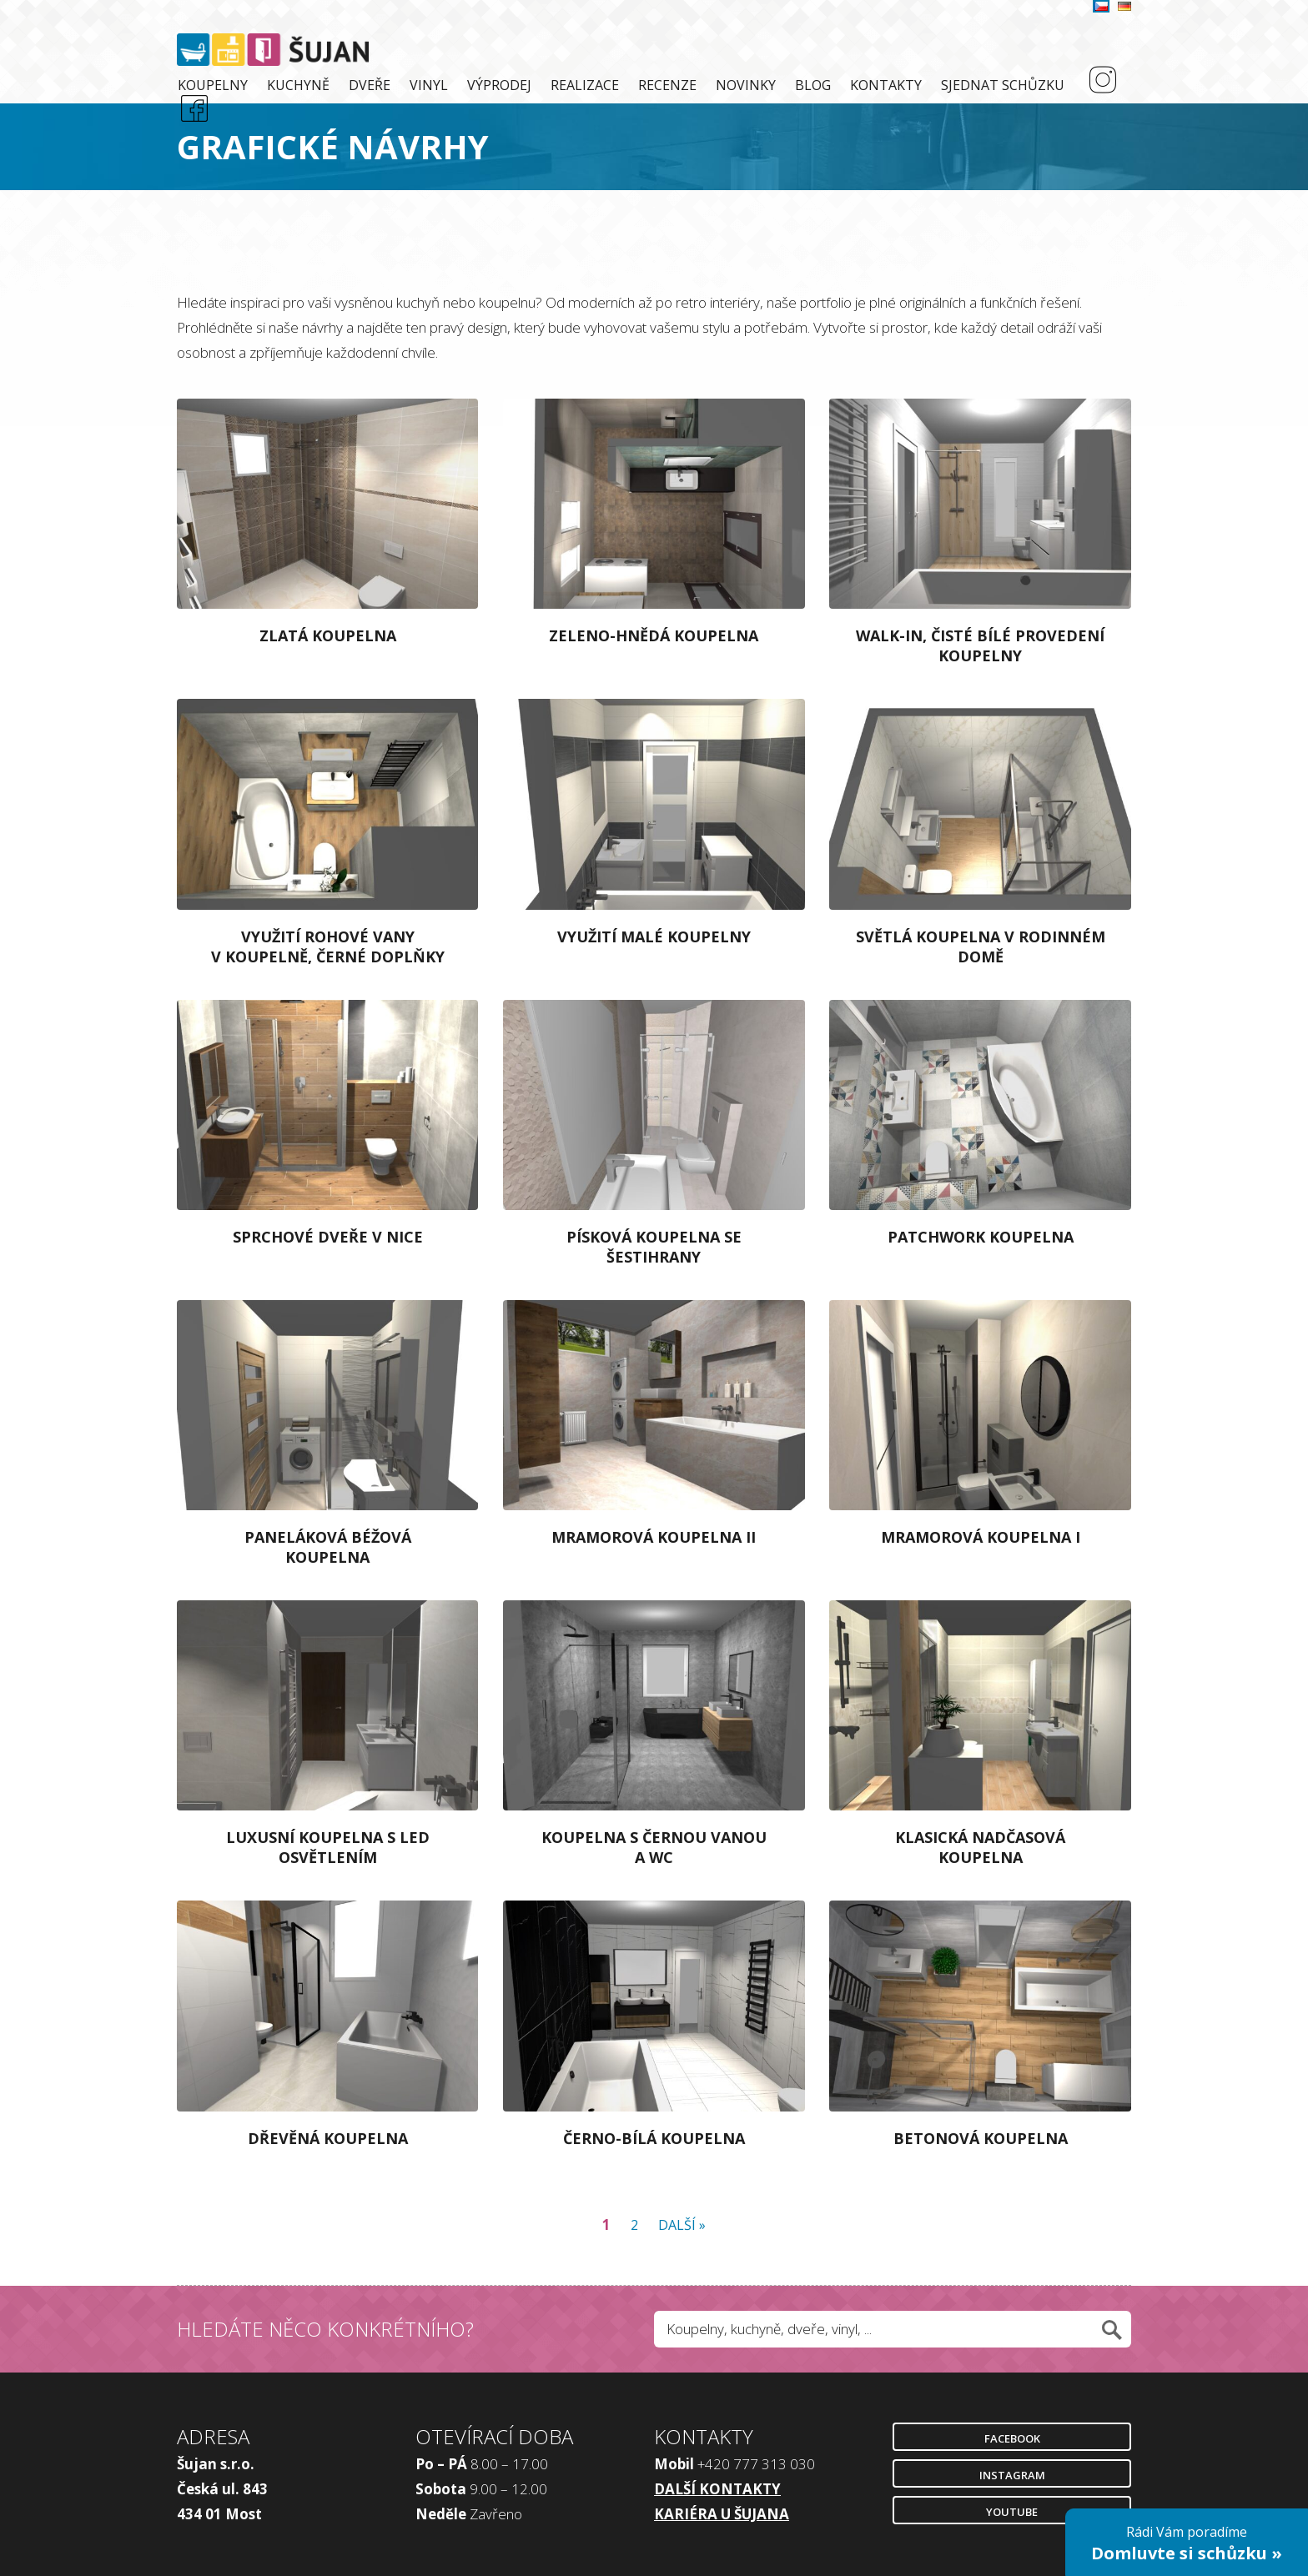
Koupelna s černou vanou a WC (654, 1847)
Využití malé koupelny (654, 936)
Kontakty (886, 85)
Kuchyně (298, 85)
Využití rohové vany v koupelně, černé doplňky (328, 946)
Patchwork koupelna (981, 1237)
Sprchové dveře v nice (328, 1237)
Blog (813, 85)
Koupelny (213, 85)
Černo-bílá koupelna (654, 2138)
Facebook (1012, 2438)
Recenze (667, 85)
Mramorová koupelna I (980, 1537)
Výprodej (499, 85)
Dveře (369, 85)
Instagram (1012, 2475)
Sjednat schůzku (1002, 85)
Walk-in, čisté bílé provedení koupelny (980, 645)
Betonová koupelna (980, 2138)
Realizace (585, 85)
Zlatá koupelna (327, 635)
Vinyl (429, 85)
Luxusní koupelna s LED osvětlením (328, 1847)
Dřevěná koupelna (328, 2138)
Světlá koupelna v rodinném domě (980, 946)
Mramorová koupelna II (653, 1537)
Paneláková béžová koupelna (327, 1547)
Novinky (746, 85)
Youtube (1012, 2511)
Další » (682, 2225)
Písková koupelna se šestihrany (654, 1247)
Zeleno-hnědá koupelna (653, 635)
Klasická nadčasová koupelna (980, 1847)
